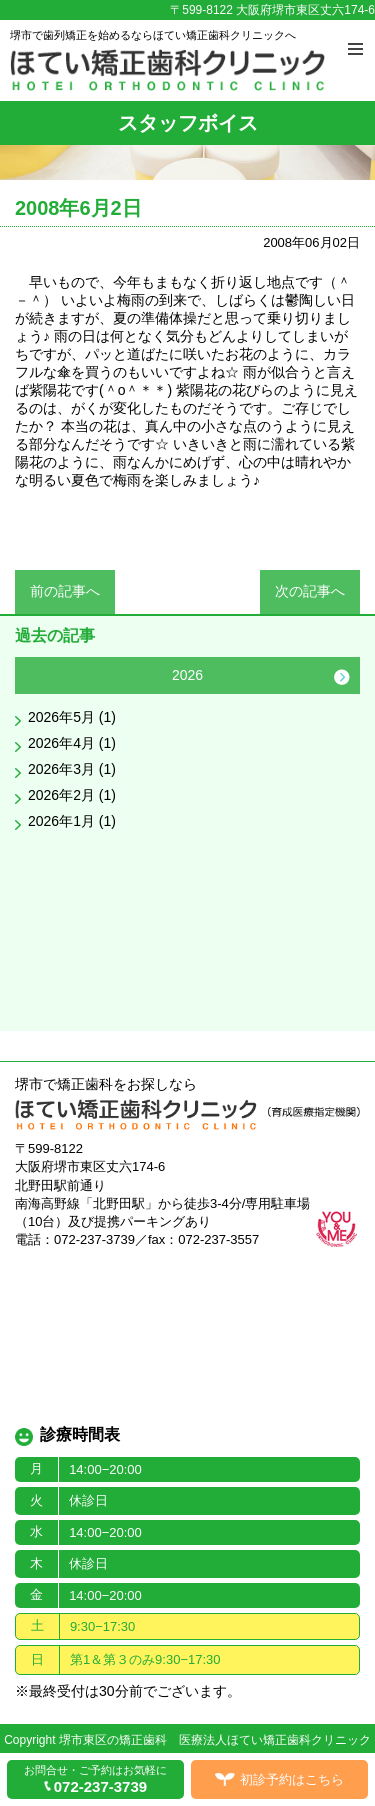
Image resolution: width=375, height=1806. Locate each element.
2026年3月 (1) (72, 769)
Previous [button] (33, 677)
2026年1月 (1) (72, 821)
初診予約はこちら (292, 1779)
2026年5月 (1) (72, 717)
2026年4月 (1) (72, 743)
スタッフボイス (188, 123)
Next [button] (342, 677)
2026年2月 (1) (72, 795)
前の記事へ (65, 591)
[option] (187, 748)
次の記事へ (310, 591)
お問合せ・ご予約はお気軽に (95, 1779)
